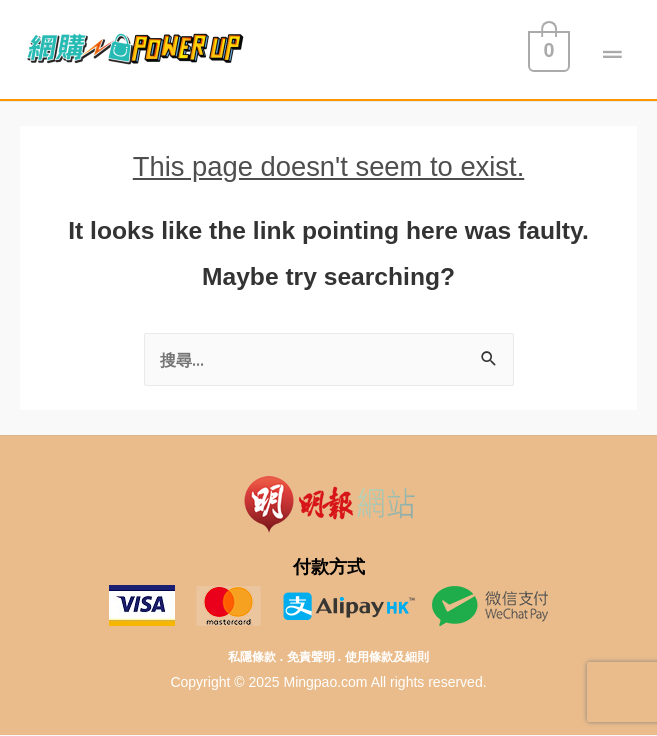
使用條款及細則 (387, 657)
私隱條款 (252, 657)
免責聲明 (311, 657)
